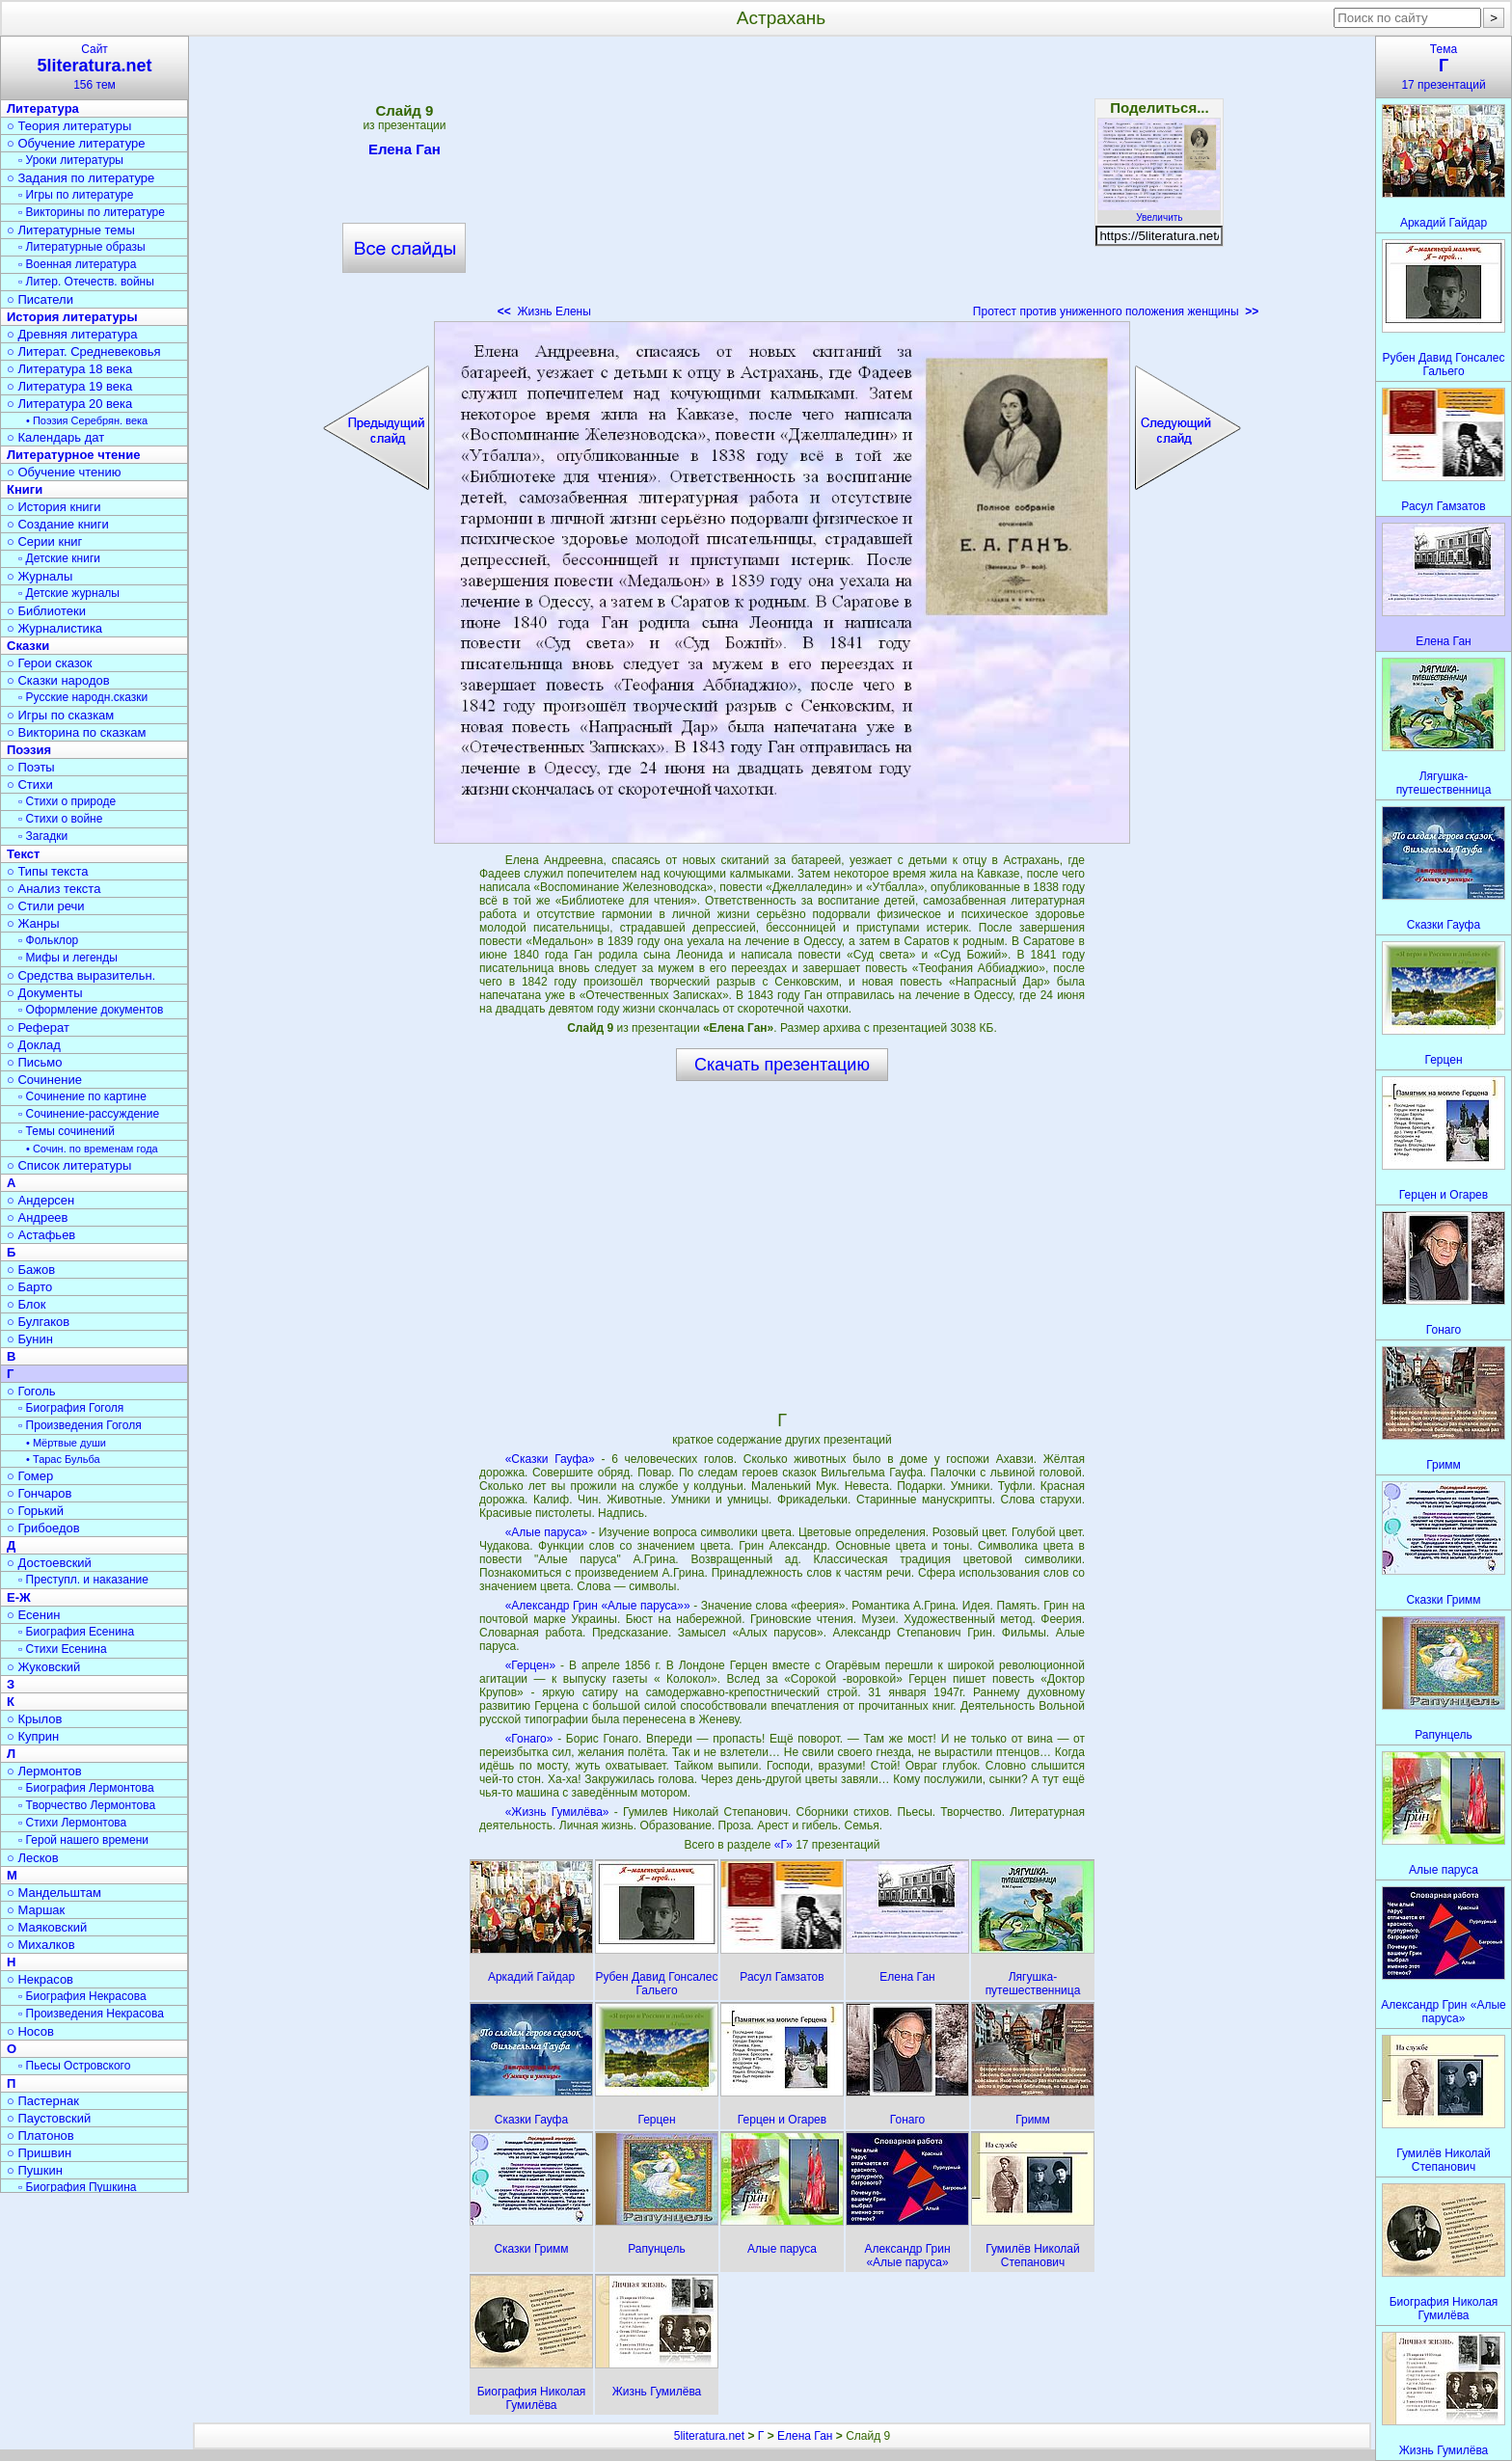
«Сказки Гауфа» (550, 1459)
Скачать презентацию (782, 1064)
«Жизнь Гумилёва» (557, 1812)
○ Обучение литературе (76, 143)
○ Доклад (34, 1045)
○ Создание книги (58, 524)
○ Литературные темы (71, 230)
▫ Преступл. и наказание (83, 1579)
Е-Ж (19, 1597)
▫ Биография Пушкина (77, 2187)
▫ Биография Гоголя (70, 1408)
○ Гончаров (39, 1493)
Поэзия (29, 750)
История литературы (72, 317)
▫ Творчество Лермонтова (86, 1805)
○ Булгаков (38, 1321)
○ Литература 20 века (69, 403)
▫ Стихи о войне (60, 818)
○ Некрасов (40, 1979)
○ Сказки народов (58, 680)
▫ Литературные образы (82, 247)
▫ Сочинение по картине (82, 1096)
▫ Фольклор (48, 940)
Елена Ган (404, 152)
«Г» (785, 1845)
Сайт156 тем (94, 67)
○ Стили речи (46, 906)
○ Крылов (34, 1719)
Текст (23, 854)
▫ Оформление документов (90, 1009)
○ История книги (54, 507)
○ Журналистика (54, 628)
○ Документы (44, 993)
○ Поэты (31, 767)
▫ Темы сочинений (66, 1131)
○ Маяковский (47, 1927)
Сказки (28, 645)
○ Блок (26, 1304)
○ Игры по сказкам (60, 715)
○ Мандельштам (54, 1892)
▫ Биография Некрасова (82, 1996)
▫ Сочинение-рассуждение (88, 1114)
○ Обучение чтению (64, 472)
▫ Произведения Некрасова (91, 2013)
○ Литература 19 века (69, 386)
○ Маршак (36, 1910)
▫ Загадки (43, 836)
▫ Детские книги (59, 558)
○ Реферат (38, 1027)
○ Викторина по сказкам (76, 732)
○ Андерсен (40, 1200)
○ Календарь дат (55, 437)
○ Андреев (37, 1217)
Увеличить (1159, 212)
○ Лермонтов (44, 1771)
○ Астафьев (41, 1235)
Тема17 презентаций (1443, 67)
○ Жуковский (43, 1667)
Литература (43, 108)
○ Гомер (30, 1476)
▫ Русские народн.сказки (83, 697)
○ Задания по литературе (80, 178)
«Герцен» (530, 1665)
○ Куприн (33, 1736)
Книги (24, 489)
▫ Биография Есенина (76, 1631)
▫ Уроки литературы (70, 160)
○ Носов (30, 2031)
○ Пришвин (39, 2153)
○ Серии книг (44, 541)
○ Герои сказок (50, 663)
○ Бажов (31, 1269)
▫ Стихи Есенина (62, 1649)
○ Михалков (41, 1944)
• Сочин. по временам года (92, 1148)
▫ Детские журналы (69, 593)
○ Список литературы (69, 1165)
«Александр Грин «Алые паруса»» (597, 1605)
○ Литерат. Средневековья (84, 351)
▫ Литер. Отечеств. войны (86, 281)
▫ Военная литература (77, 264)
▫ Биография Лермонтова (86, 1788)
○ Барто (29, 1287)
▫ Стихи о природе (67, 801)
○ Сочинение (44, 1079)
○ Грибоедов (43, 1528)
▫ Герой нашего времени (83, 1840)
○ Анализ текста (53, 888)
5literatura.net (709, 2436)
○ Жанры (33, 923)
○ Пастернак (43, 2101)
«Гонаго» (529, 1738)
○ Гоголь (31, 1391)
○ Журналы (39, 576)
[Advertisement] (782, 183)
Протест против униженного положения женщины (1115, 311)
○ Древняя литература (72, 334)
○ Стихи (30, 784)
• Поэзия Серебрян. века (87, 420)
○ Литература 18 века (69, 369)
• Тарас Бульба (63, 1459)
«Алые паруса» (546, 1532)
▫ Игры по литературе (75, 195)
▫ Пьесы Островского (74, 2065)
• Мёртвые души (66, 1442)
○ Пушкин (35, 2170)
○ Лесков (33, 1858)
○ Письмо (35, 1062)
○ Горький (35, 1510)
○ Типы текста (48, 871)
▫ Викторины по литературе (91, 212)
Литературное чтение (73, 454)
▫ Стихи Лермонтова (72, 1822)
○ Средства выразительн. (81, 975)
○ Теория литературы (69, 126)
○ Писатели (40, 299)
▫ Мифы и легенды (68, 957)
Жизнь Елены (544, 311)
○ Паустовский (49, 2118)
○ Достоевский (49, 1562)
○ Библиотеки (46, 611)
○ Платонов (40, 2135)
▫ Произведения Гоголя (80, 1425)
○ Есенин (33, 1615)
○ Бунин (30, 1339)
